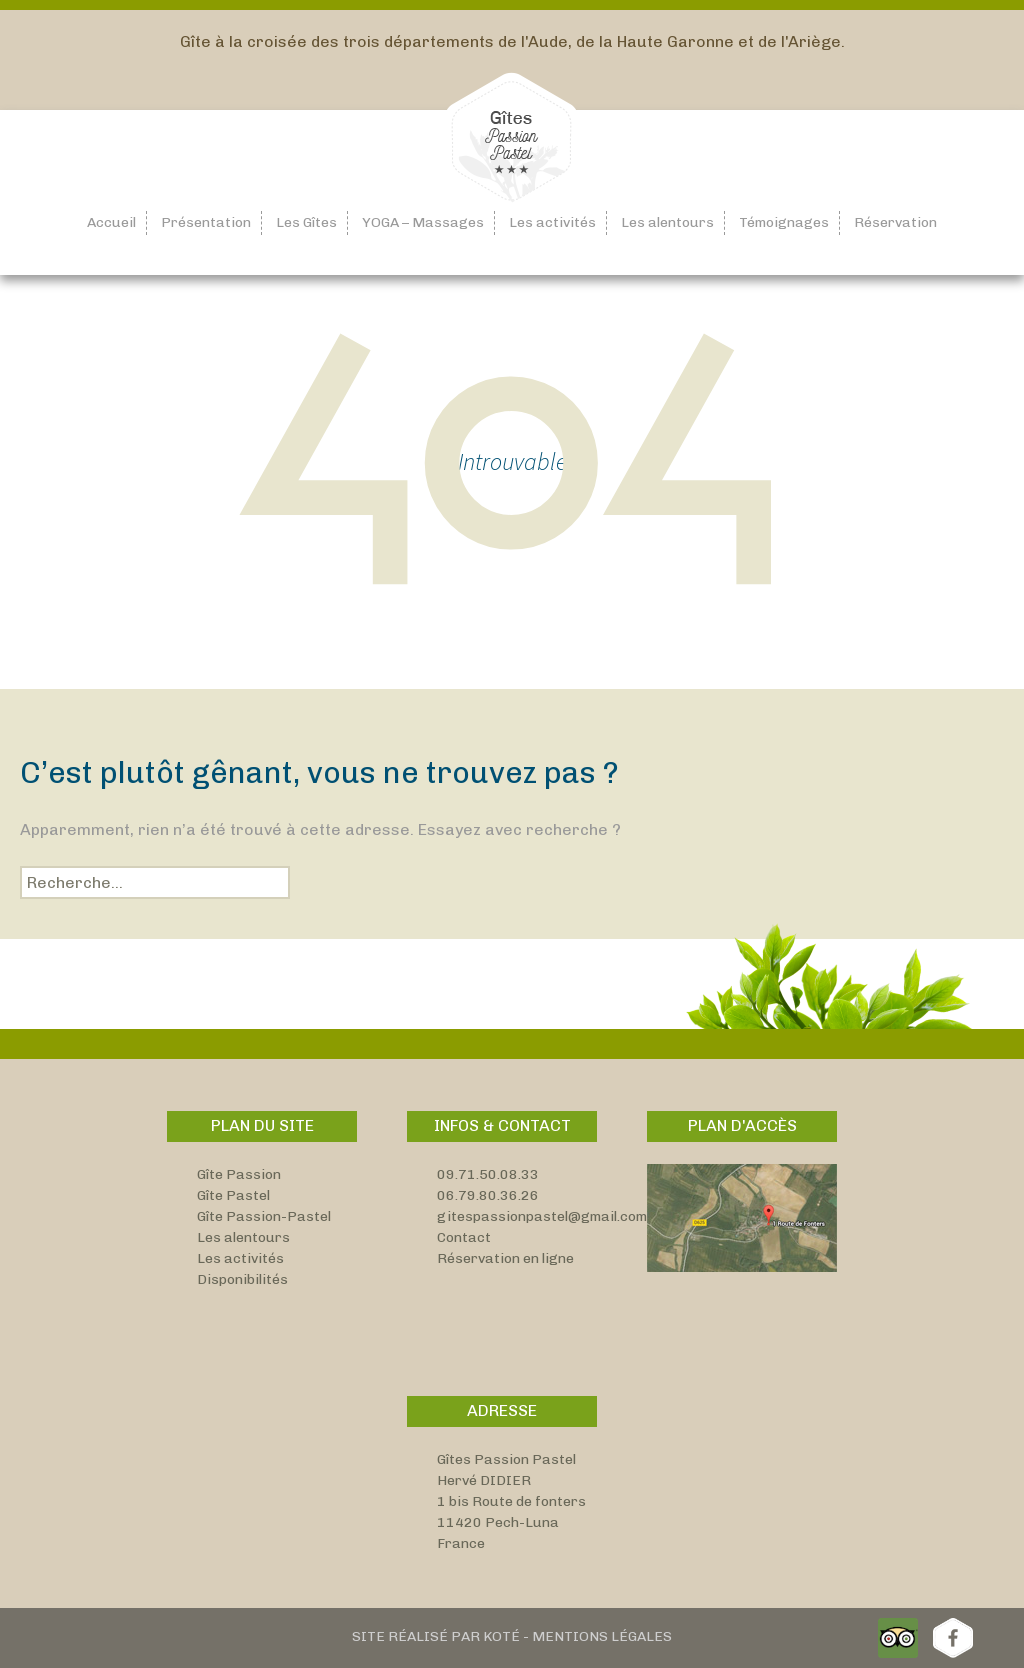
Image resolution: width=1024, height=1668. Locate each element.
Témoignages (784, 222)
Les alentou (236, 1237)
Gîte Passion (239, 1174)
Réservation (895, 222)
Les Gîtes (306, 222)
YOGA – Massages (423, 222)
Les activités (552, 222)
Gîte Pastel (233, 1195)
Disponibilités (242, 1279)
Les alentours (667, 222)
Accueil (111, 222)
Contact (464, 1237)
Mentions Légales (602, 1636)
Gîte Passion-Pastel (264, 1216)
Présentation (206, 222)
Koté (501, 1636)
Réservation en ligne (505, 1258)
